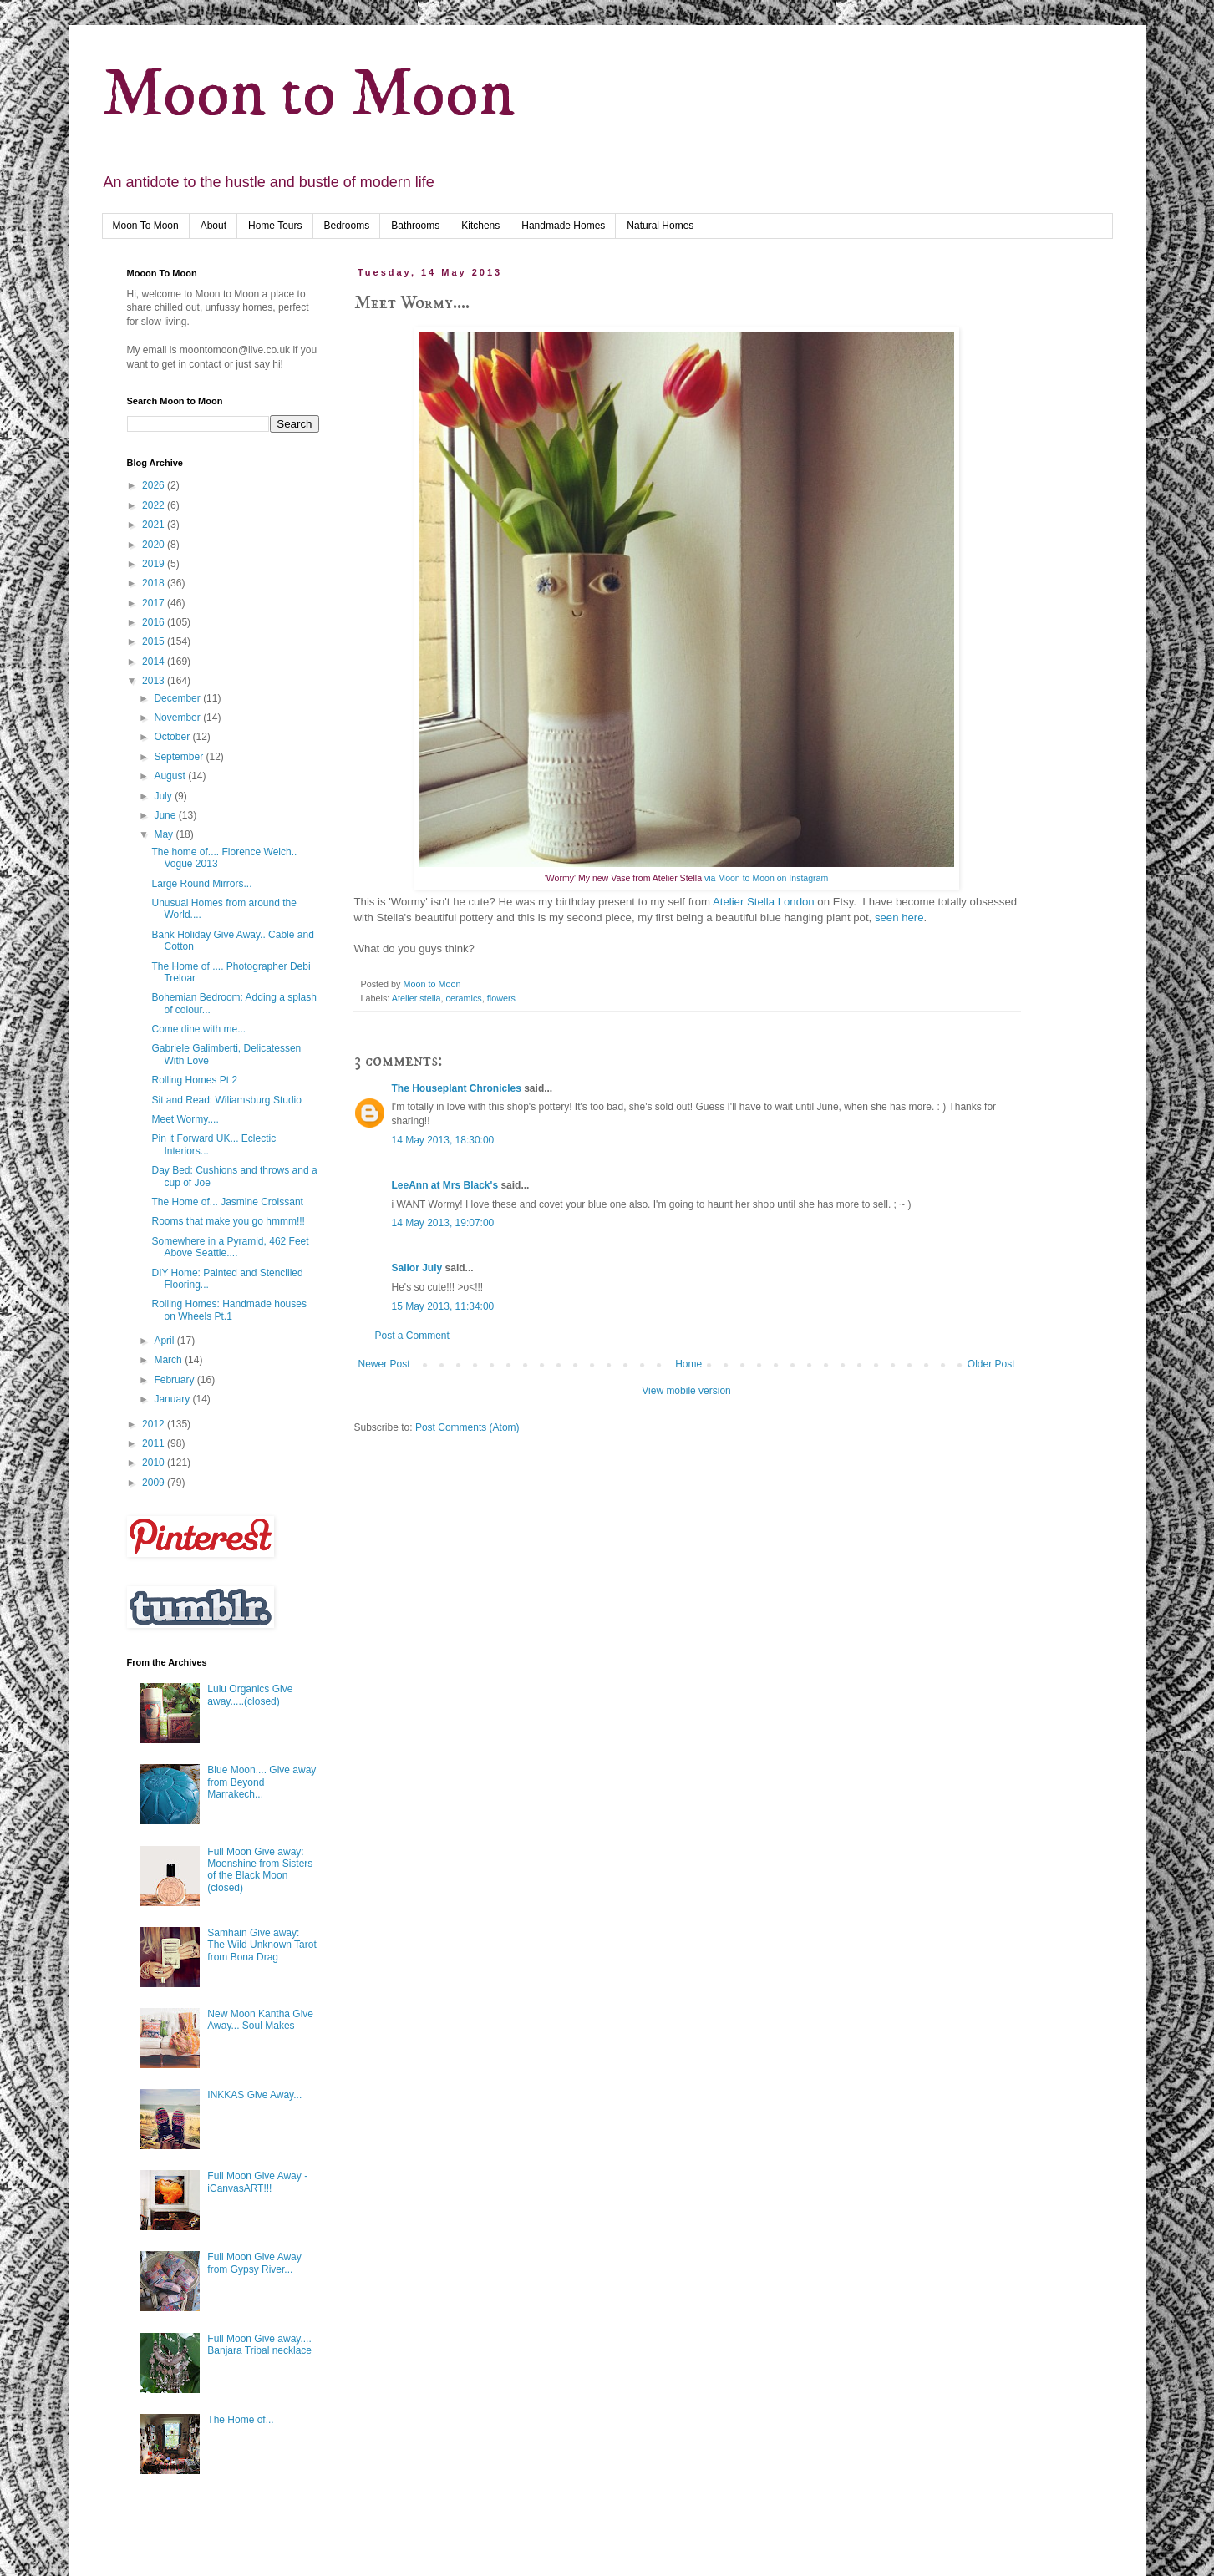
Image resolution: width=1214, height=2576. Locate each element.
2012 (154, 1424)
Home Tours (275, 225)
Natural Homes (660, 225)
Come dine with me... (198, 1029)
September (180, 757)
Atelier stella (416, 998)
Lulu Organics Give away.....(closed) (249, 1694)
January (173, 1399)
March (169, 1360)
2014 (154, 661)
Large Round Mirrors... (201, 884)
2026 (154, 485)
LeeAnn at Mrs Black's (446, 1185)
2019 (154, 564)
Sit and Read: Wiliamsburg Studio (226, 1100)
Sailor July (417, 1268)
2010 (154, 1462)
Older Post (991, 1364)
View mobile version (686, 1391)
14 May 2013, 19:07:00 (443, 1223)
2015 (154, 641)
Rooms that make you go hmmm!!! (227, 1221)
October (173, 737)
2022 (154, 505)
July (164, 796)
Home (688, 1364)
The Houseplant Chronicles (456, 1088)
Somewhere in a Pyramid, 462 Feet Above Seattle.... (229, 1247)
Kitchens (480, 225)
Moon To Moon (146, 225)
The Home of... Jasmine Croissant (226, 1202)
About (213, 225)
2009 (154, 1482)
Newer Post (384, 1364)
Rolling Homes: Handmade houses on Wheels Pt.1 (228, 1309)
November (178, 717)
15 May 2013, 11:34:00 (443, 1306)
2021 (154, 524)
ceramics (464, 998)
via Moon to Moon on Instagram (765, 878)
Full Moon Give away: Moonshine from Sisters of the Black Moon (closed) (259, 1870)
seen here (899, 917)
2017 (154, 603)
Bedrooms (347, 225)
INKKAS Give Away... (254, 2095)
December (178, 698)
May (164, 834)
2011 (154, 1443)
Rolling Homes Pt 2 (194, 1080)
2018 (154, 583)
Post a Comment (412, 1335)
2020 (154, 544)
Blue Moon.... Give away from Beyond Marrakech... (261, 1782)
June (166, 815)
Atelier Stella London (765, 901)
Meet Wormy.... (184, 1119)
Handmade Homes (563, 225)
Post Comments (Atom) (467, 1427)
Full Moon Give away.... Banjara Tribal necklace (259, 2344)
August (171, 776)
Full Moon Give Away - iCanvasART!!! (257, 2181)
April (165, 1340)
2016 (154, 622)
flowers (501, 998)
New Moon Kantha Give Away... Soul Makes (260, 2019)
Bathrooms (415, 225)
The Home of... (240, 2420)
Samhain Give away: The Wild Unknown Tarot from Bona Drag (262, 1945)
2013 (154, 681)
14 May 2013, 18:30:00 (443, 1140)
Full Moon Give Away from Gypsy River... (254, 2262)
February (175, 1380)
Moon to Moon (308, 95)
